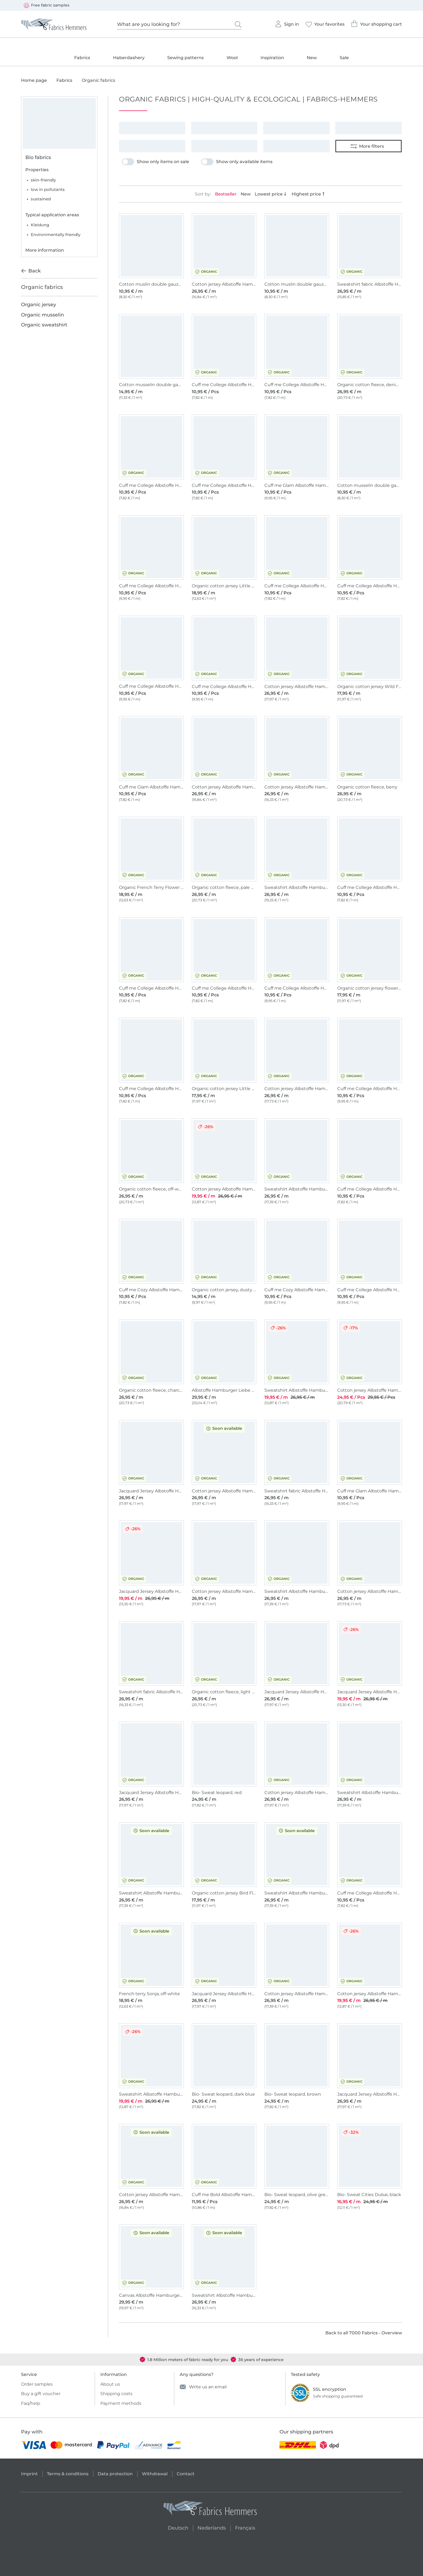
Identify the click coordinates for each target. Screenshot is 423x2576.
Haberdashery (129, 57)
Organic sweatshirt (44, 325)
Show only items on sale (155, 161)
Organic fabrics (42, 287)
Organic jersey (38, 305)
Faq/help (30, 2403)
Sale (344, 57)
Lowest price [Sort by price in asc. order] (271, 194)
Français (245, 2527)
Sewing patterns (185, 57)
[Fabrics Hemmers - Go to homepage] (210, 2509)
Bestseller (226, 194)
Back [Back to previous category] (31, 271)
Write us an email (203, 2387)
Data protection (115, 2473)
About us (110, 2384)
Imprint (29, 2473)
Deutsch (175, 2527)
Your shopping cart (376, 22)
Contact (186, 2473)
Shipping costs (116, 2393)
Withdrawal (155, 2473)
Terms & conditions (67, 2473)
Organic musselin (42, 315)
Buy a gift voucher (40, 2393)
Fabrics (82, 57)
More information (44, 250)
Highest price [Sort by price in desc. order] (309, 194)
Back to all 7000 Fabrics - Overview (363, 2332)
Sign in (287, 22)
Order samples (37, 2384)
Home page (34, 80)
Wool (232, 57)
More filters (367, 146)
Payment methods (120, 2403)
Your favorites (325, 23)
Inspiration (272, 57)
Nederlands (211, 2527)
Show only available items (236, 161)
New (312, 57)
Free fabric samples (46, 5)
